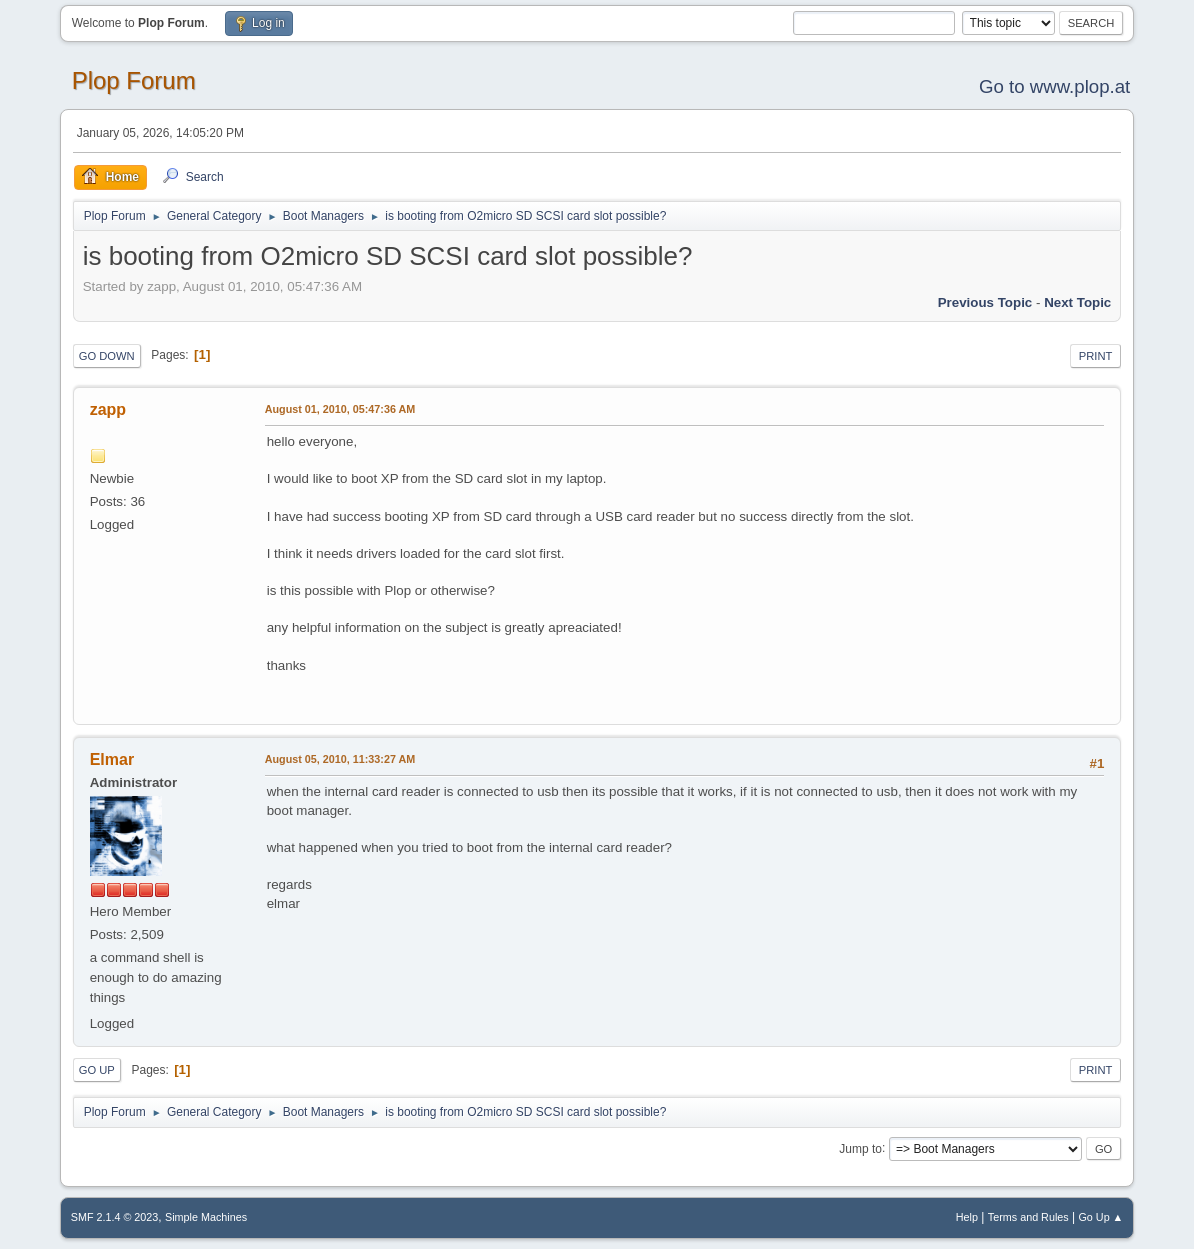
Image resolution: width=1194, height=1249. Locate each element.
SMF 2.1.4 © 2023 (115, 1217)
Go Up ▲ (1100, 1217)
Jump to (860, 1148)
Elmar (112, 759)
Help (967, 1217)
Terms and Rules (1028, 1217)
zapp (108, 409)
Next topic (1077, 302)
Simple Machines (206, 1217)
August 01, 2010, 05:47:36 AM (340, 409)
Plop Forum (134, 80)
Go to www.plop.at (1054, 86)
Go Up (97, 1070)
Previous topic (985, 302)
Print (1096, 356)
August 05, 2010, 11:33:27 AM (340, 759)
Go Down (107, 356)
